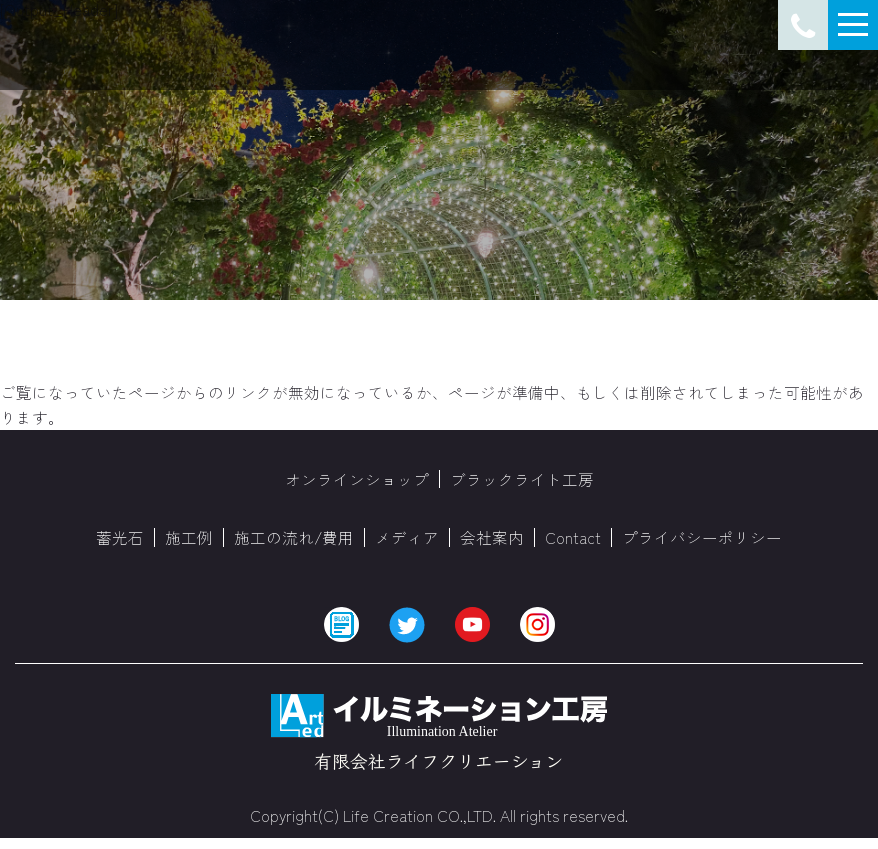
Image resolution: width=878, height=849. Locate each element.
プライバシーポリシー (702, 538)
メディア (407, 538)
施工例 (189, 538)
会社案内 (492, 538)
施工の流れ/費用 (294, 538)
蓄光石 (120, 538)
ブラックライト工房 (522, 479)
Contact (573, 538)
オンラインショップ (357, 479)
